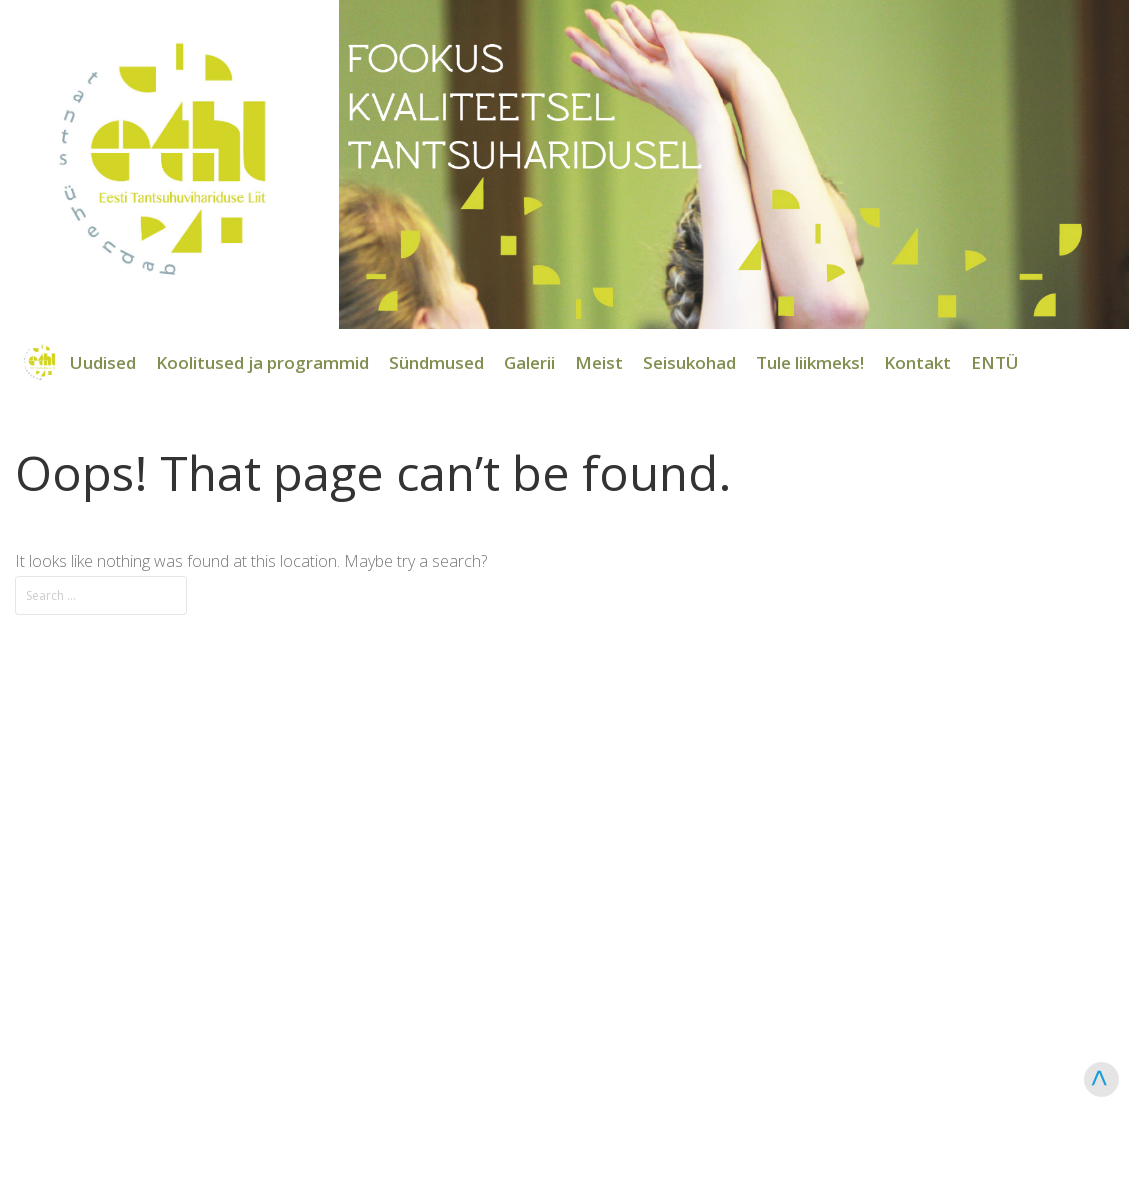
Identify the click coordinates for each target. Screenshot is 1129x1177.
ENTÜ (995, 362)
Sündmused (436, 362)
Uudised (103, 362)
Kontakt (917, 362)
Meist (599, 362)
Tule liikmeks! (810, 362)
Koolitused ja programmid (262, 362)
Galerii (529, 362)
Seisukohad (689, 362)
